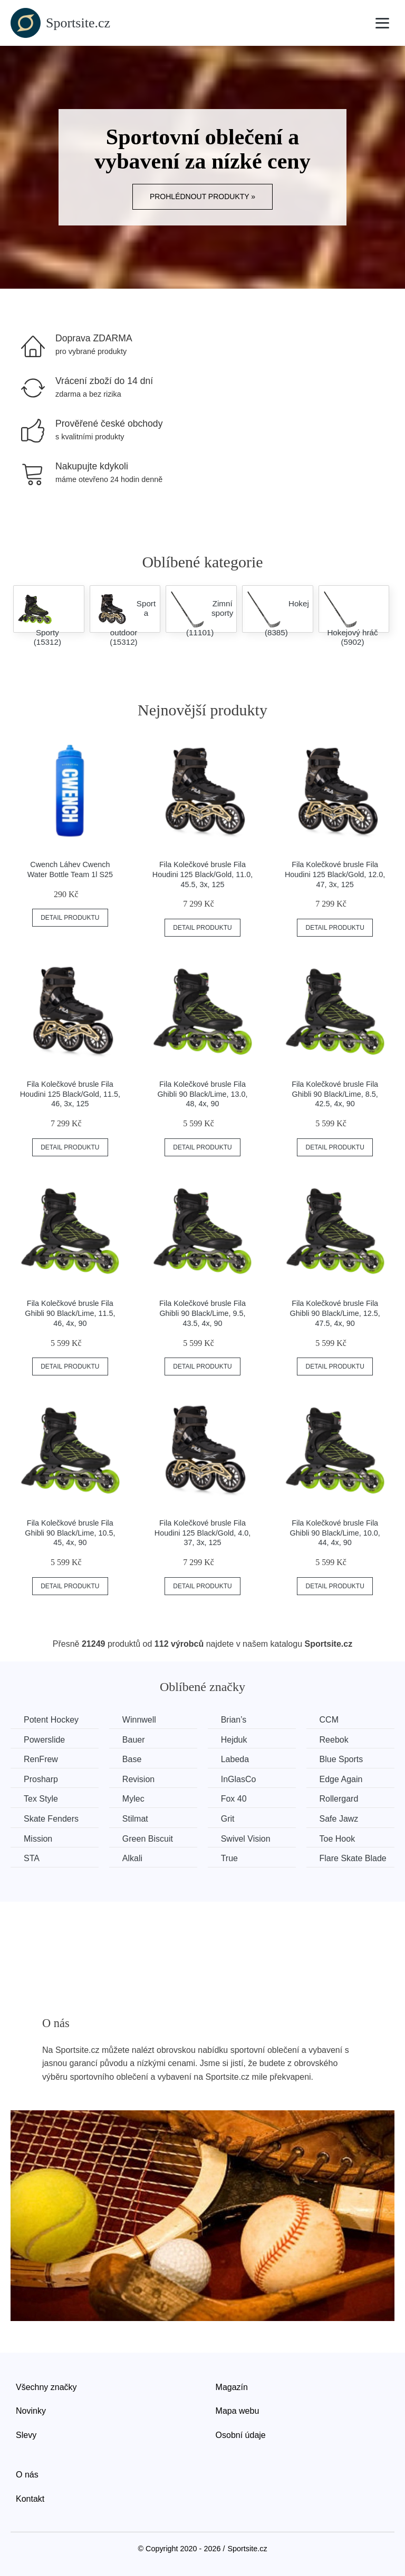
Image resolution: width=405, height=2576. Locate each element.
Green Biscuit (147, 1838)
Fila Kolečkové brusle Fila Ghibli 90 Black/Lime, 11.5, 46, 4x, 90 (70, 1313)
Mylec (133, 1798)
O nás (27, 2474)
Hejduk (234, 1739)
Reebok (334, 1739)
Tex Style (41, 1798)
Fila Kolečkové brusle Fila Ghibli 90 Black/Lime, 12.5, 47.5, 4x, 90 (335, 1313)
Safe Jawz (339, 1818)
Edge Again (341, 1779)
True (229, 1858)
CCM (329, 1719)
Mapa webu (237, 2410)
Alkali (132, 1858)
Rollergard (339, 1798)
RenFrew (41, 1759)
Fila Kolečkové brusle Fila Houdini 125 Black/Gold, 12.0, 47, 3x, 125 (335, 874)
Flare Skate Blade (353, 1858)
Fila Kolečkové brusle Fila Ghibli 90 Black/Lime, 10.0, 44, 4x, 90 (335, 1533)
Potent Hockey (51, 1719)
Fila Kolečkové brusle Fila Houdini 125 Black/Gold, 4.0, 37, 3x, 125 (202, 1533)
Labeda (235, 1759)
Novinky (31, 2410)
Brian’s (234, 1719)
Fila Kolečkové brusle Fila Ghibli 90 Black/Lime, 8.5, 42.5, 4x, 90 (335, 1094)
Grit (228, 1818)
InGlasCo (238, 1779)
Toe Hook (337, 1838)
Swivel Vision (246, 1838)
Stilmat (135, 1818)
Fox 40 (234, 1798)
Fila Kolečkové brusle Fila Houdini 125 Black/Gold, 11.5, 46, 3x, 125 (70, 1094)
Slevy (26, 2435)
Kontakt (30, 2498)
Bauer (133, 1739)
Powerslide (44, 1739)
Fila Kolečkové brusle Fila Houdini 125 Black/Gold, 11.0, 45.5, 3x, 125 (202, 874)
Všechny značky (46, 2387)
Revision (138, 1779)
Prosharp (41, 1779)
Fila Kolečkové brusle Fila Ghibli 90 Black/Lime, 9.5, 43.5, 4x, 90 (202, 1313)
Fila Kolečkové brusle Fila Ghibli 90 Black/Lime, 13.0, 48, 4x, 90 (202, 1094)
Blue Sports (341, 1759)
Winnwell (139, 1719)
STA (32, 1858)
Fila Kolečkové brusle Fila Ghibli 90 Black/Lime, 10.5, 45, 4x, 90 (70, 1533)
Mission (38, 1838)
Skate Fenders (51, 1818)
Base (131, 1759)
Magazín (232, 2387)
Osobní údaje (241, 2435)
